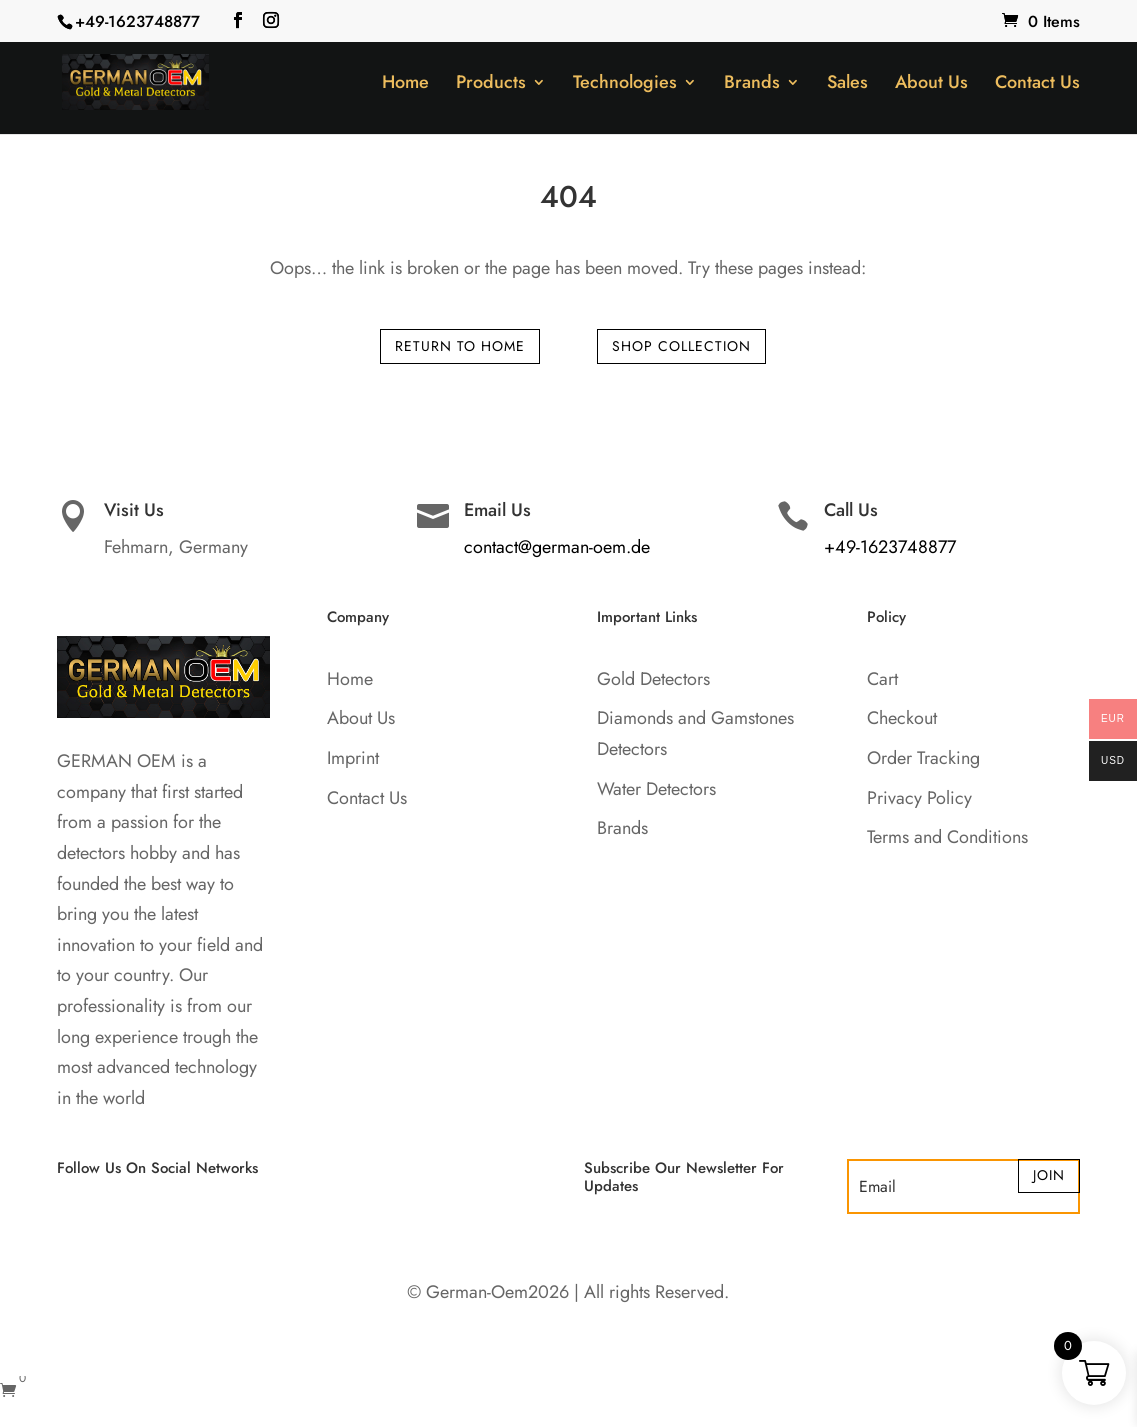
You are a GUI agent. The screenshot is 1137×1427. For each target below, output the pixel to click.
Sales (847, 85)
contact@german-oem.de (557, 547)
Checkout (902, 718)
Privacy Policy (919, 798)
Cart (882, 679)
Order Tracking (923, 758)
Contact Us (1037, 85)
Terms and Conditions (947, 837)
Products (491, 85)
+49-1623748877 (137, 21)
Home (405, 85)
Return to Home (460, 346)
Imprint (353, 758)
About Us (931, 85)
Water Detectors (656, 789)
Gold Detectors (653, 679)
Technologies (625, 85)
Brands (752, 85)
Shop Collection (681, 346)
